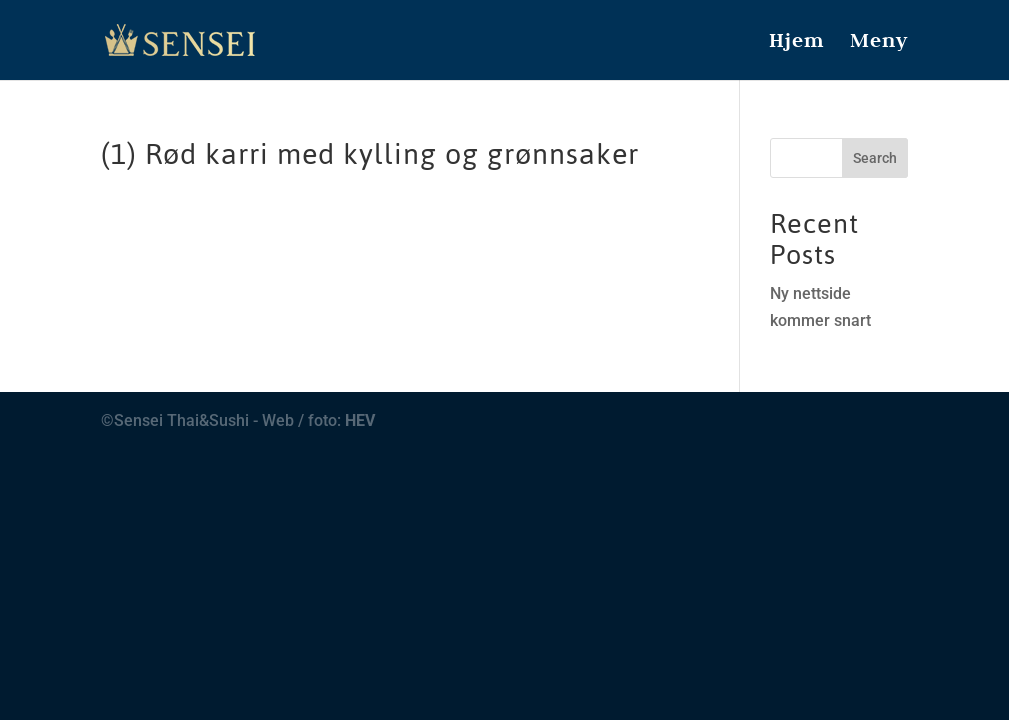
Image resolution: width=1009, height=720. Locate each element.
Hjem (796, 43)
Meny (879, 43)
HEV (360, 420)
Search (875, 158)
